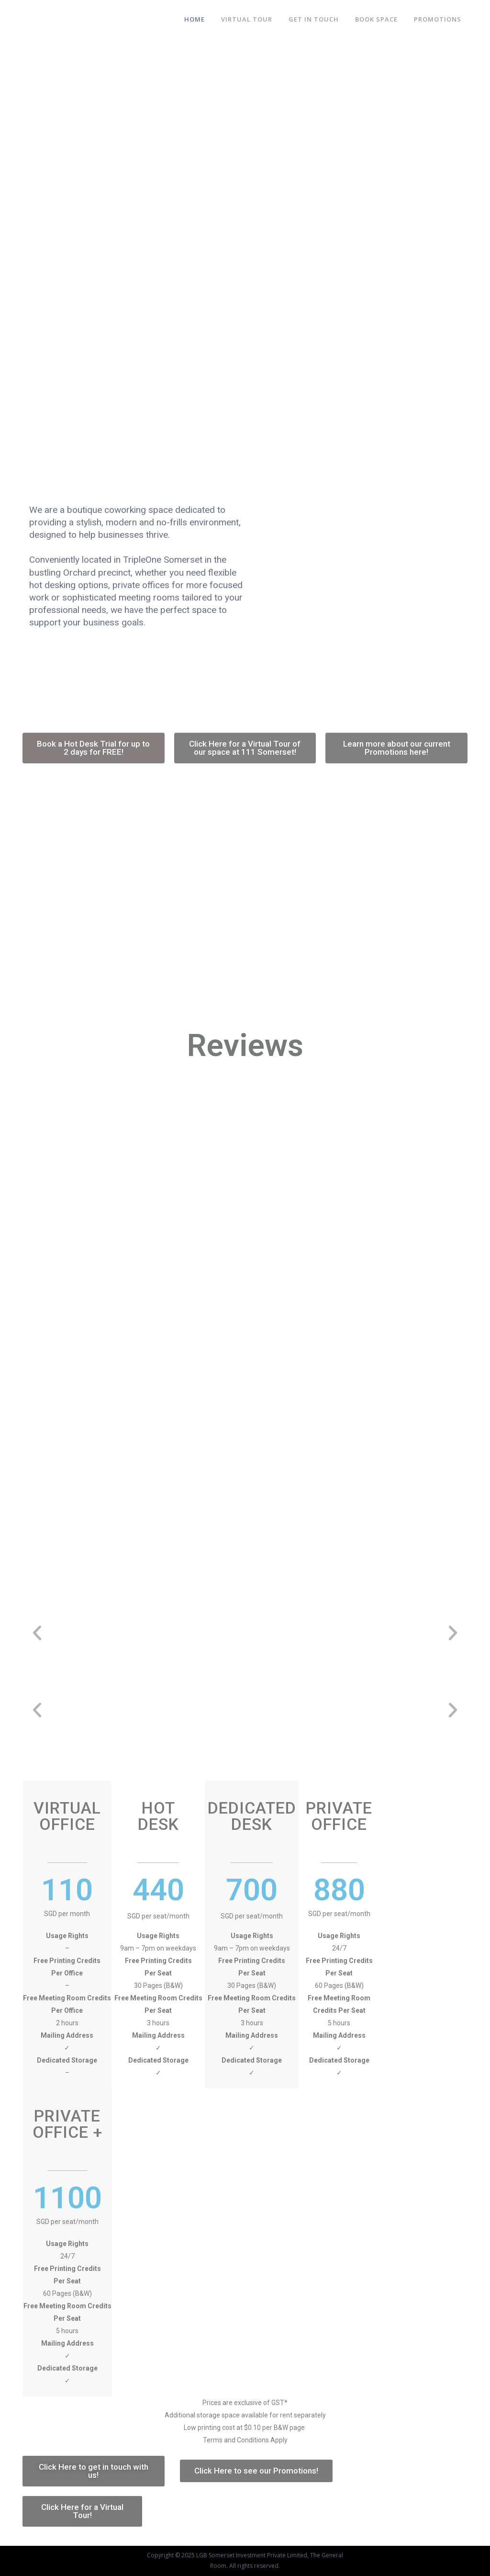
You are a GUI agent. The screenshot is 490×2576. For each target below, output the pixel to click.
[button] (93, 748)
